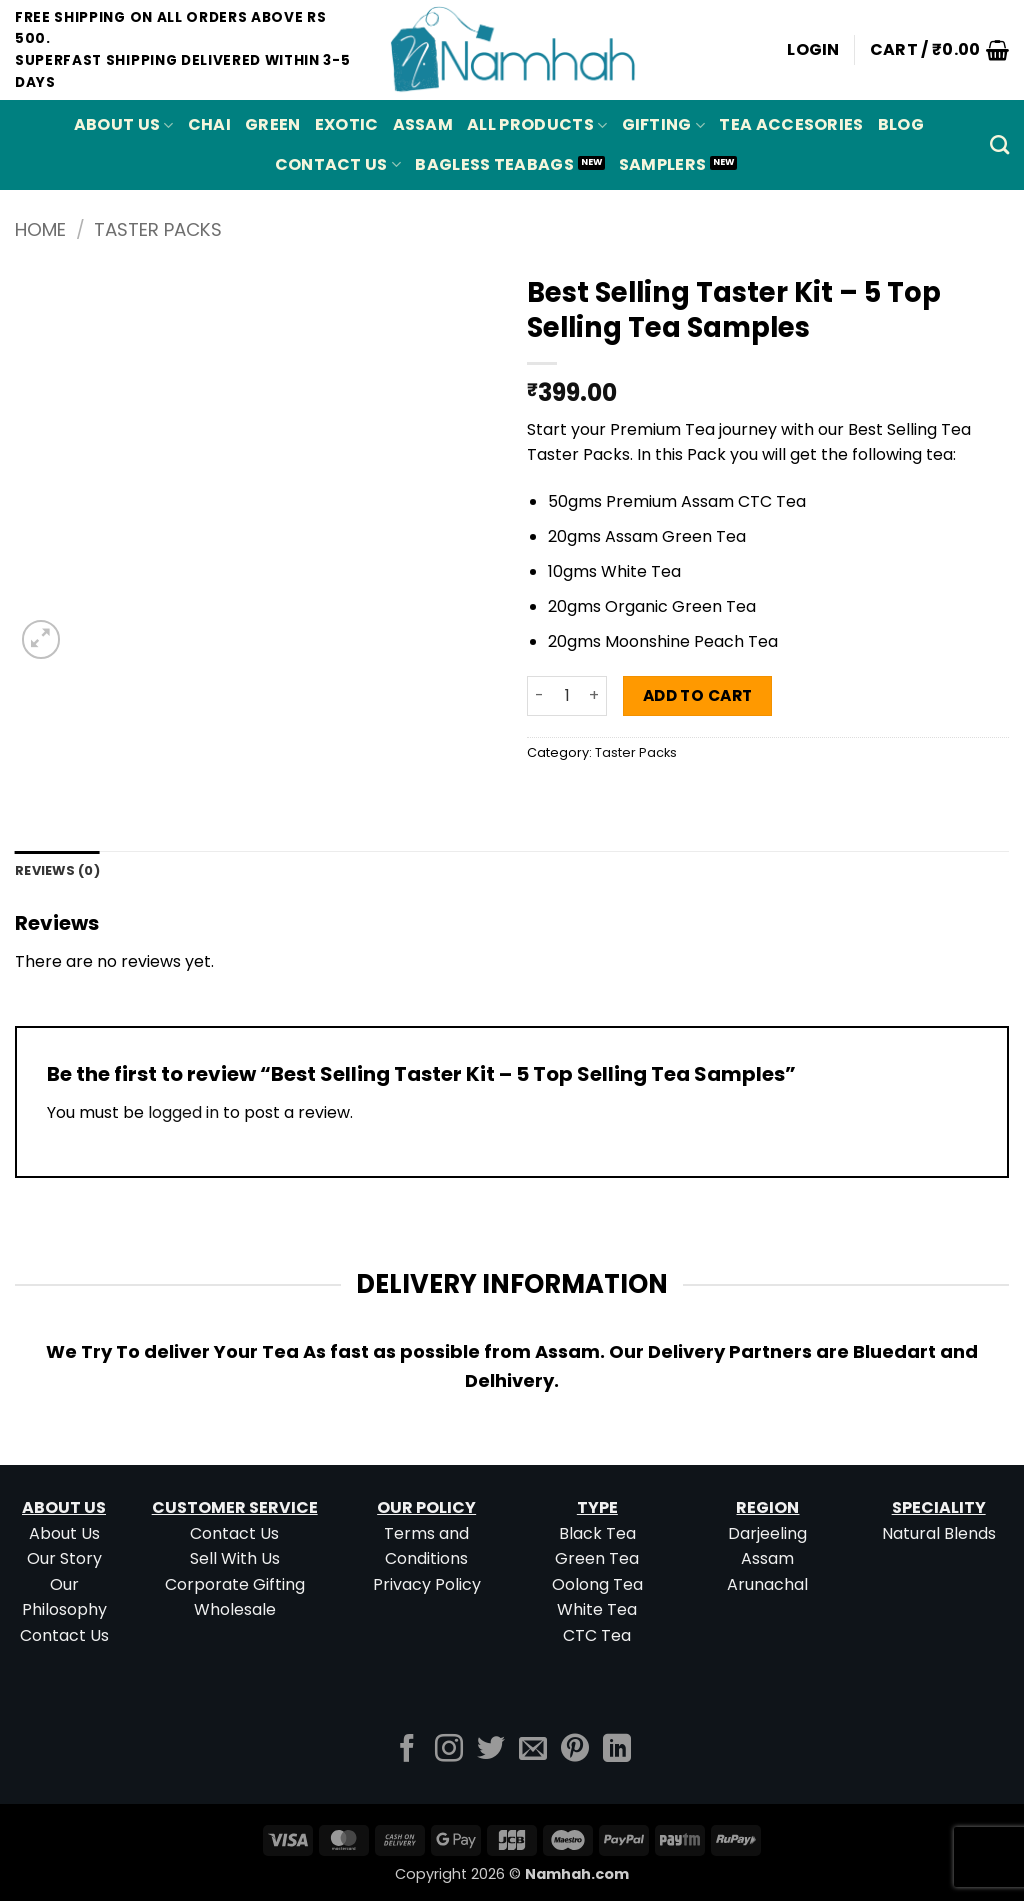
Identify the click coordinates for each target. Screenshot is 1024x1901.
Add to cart (698, 695)
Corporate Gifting (235, 1584)
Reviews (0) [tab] (57, 870)
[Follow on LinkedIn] (617, 1750)
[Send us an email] (533, 1750)
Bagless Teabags (494, 164)
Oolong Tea (597, 1584)
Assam (767, 1558)
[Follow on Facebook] (407, 1750)
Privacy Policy (427, 1584)
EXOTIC (347, 124)
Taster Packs (158, 229)
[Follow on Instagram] (449, 1750)
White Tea (597, 1609)
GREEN (273, 124)
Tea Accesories (791, 124)
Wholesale (235, 1609)
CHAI (209, 124)
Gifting (664, 124)
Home (40, 229)
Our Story (64, 1558)
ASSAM (423, 124)
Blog (901, 124)
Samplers (663, 164)
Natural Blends (939, 1533)
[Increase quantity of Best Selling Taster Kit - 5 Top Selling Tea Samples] (595, 696)
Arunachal (767, 1584)
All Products (537, 124)
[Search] (999, 144)
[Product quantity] (567, 696)
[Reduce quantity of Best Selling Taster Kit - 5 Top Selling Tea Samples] (539, 696)
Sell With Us (235, 1558)
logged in (183, 1112)
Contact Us (338, 164)
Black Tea (597, 1533)
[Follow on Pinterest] (575, 1750)
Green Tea (597, 1558)
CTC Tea (597, 1635)
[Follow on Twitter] (491, 1750)
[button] (813, 50)
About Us (124, 124)
